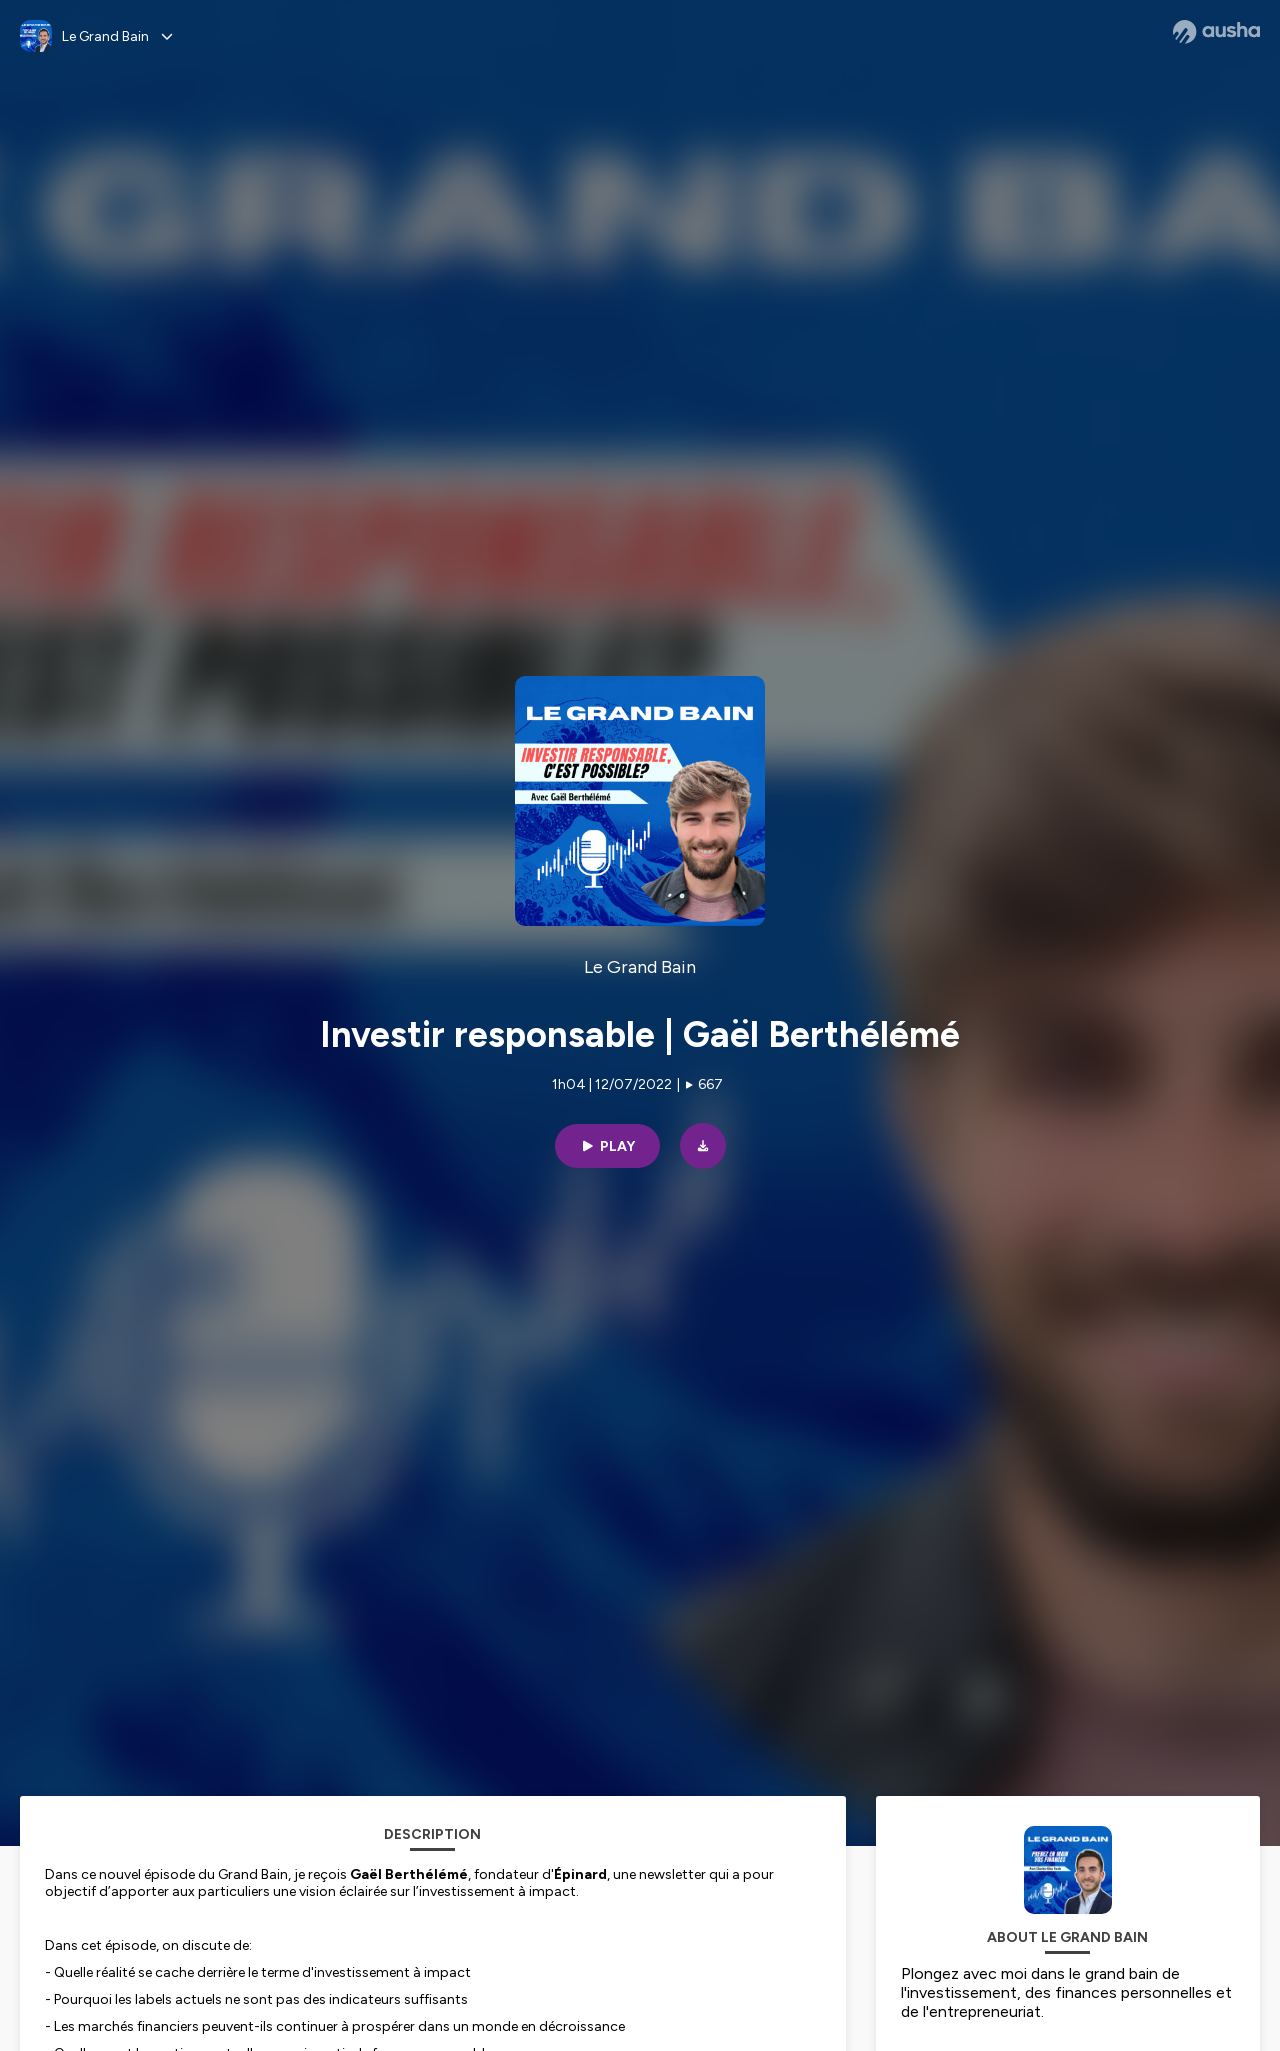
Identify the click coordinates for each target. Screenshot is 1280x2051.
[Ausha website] (1216, 32)
